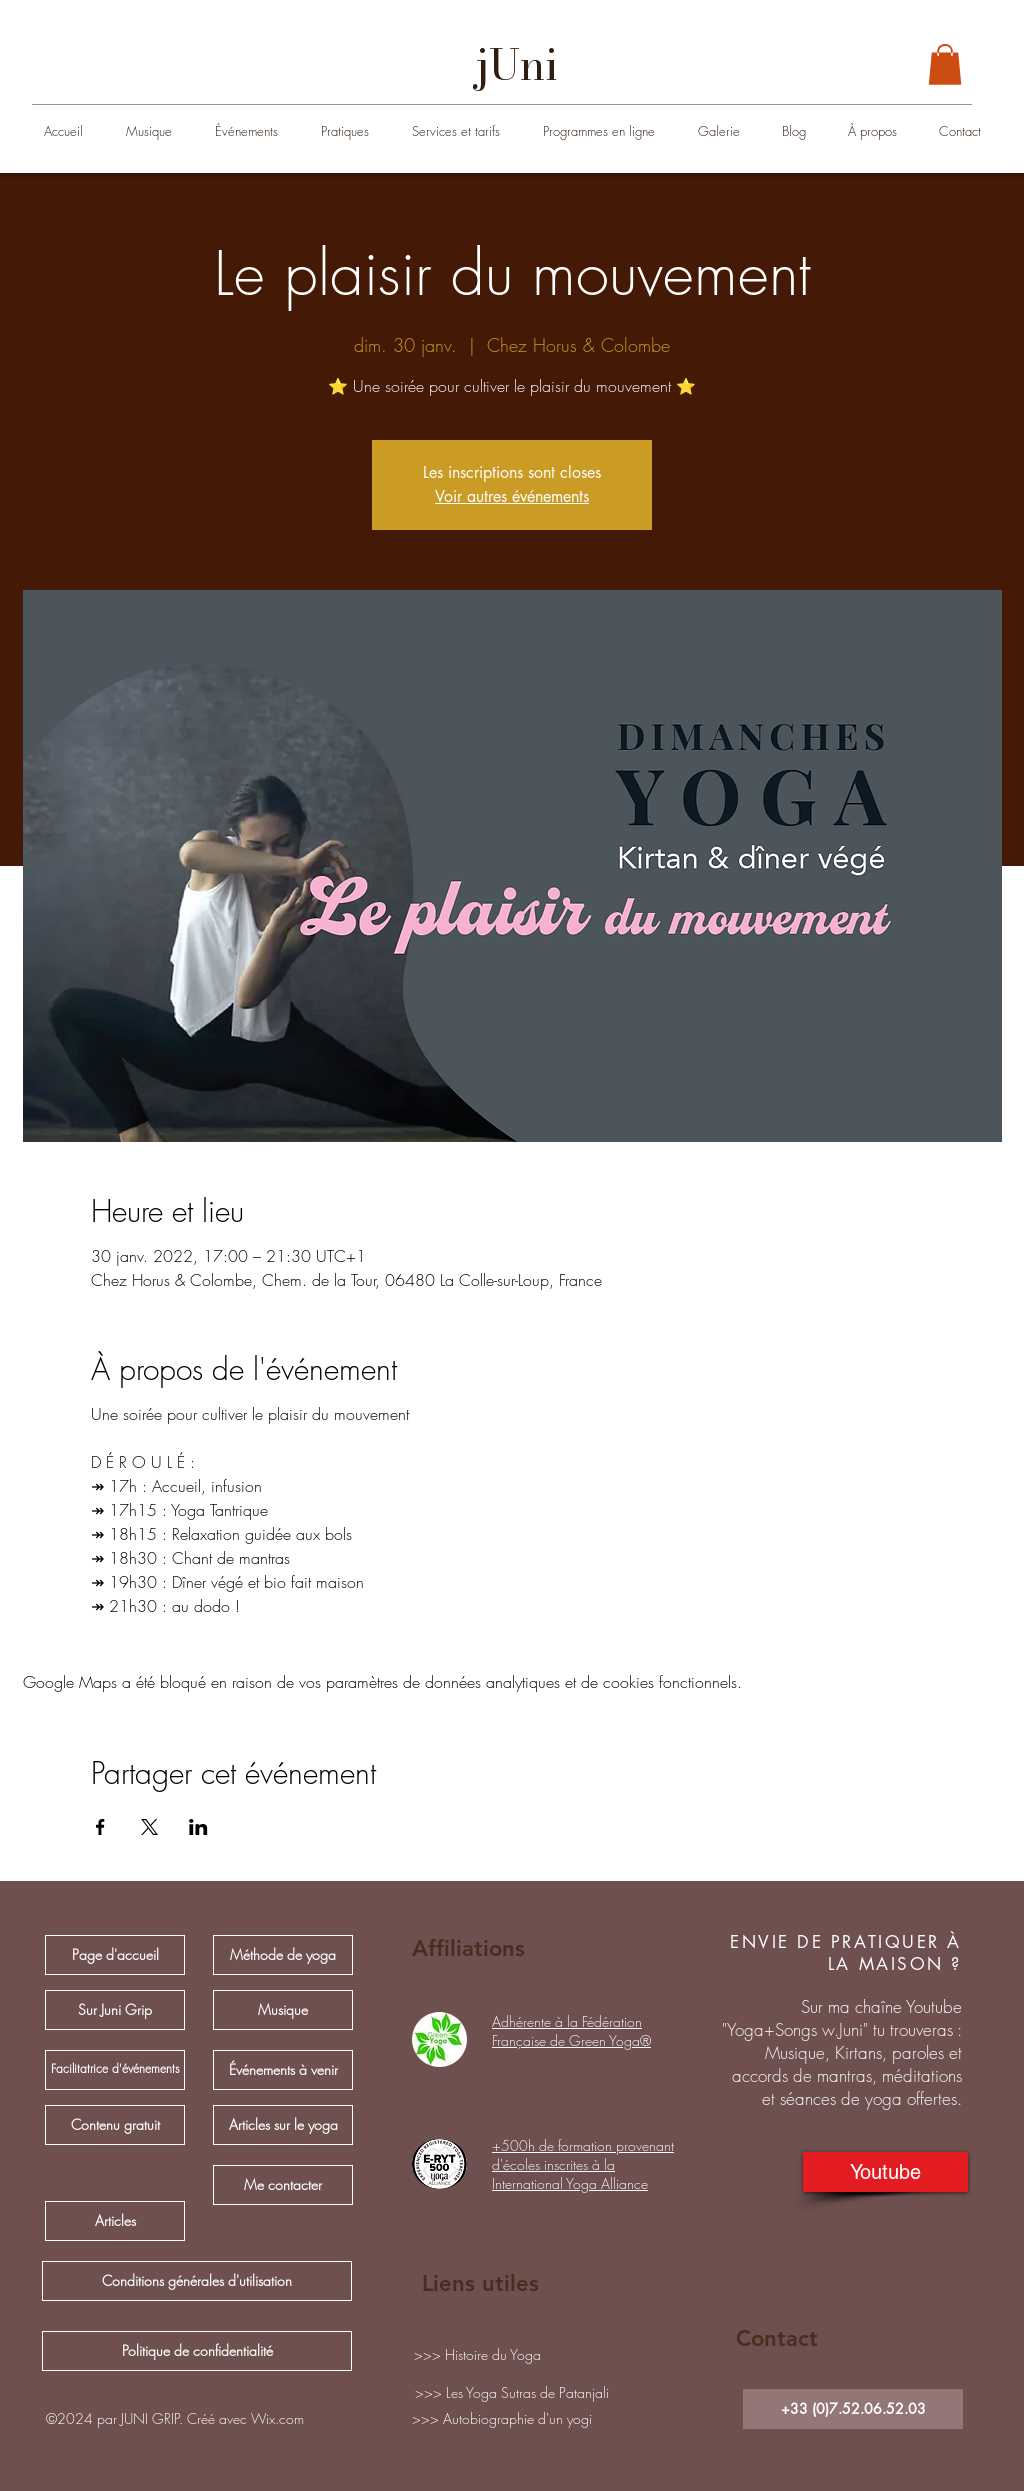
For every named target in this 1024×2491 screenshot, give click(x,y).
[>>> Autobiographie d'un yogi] (502, 2419)
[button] (945, 64)
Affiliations (468, 1948)
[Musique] (283, 2010)
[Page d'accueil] (115, 1955)
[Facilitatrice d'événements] (115, 2070)
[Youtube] (885, 2172)
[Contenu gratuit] (115, 2125)
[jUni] (517, 65)
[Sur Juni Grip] (115, 2010)
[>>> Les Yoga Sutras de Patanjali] (512, 2393)
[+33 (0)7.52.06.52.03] (853, 2409)
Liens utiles (480, 2283)
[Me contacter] (283, 2185)
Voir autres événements (512, 496)
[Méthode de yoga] (283, 1955)
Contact (777, 2338)
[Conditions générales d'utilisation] (197, 2281)
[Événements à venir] (283, 2070)
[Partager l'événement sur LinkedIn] (198, 1827)
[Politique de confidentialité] (197, 2351)
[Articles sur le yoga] (283, 2125)
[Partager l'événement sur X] (149, 1827)
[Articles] (115, 2221)
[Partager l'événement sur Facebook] (100, 1827)
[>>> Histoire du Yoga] (477, 2355)
